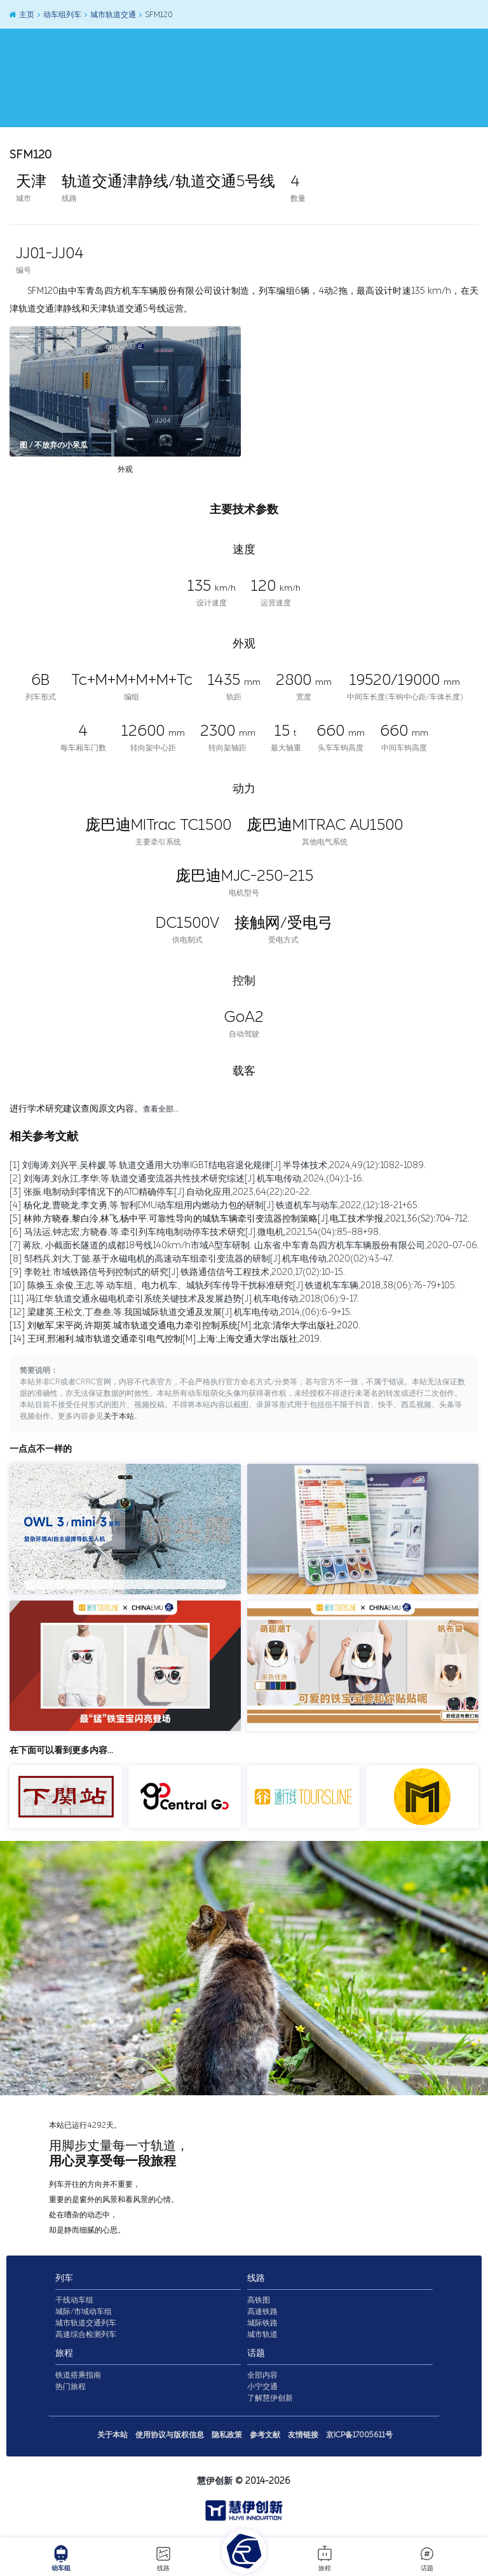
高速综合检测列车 (85, 2334)
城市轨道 (262, 2334)
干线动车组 (74, 2300)
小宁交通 (262, 2386)
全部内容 (262, 2375)
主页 (21, 14)
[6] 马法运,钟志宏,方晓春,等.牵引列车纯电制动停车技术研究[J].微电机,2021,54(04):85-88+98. (195, 1232)
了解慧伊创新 (270, 2397)
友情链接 (303, 2434)
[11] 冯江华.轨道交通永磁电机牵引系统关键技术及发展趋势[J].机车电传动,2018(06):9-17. (184, 1298)
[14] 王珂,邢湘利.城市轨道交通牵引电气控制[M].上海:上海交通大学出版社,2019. (166, 1338)
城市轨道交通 (109, 14)
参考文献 (265, 2434)
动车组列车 (58, 14)
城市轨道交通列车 (85, 2322)
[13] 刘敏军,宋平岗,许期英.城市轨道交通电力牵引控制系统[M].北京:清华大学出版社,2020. (185, 1325)
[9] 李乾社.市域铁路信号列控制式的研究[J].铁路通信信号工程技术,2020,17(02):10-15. (177, 1272)
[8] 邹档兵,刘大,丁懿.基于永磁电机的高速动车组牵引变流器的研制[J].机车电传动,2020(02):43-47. (201, 1258)
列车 (64, 2278)
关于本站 (119, 1416)
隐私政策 (227, 2434)
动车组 (61, 2558)
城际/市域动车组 (83, 2311)
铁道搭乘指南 (78, 2375)
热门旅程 (70, 2386)
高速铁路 (262, 2311)
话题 (427, 2558)
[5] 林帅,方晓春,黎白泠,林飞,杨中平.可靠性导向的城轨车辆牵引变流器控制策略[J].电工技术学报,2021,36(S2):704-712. (240, 1218)
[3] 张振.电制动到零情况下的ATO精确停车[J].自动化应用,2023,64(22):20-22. (160, 1192)
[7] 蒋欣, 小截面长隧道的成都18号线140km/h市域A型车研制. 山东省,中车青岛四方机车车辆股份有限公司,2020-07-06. (244, 1245)
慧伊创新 (215, 2481)
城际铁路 (262, 2322)
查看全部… (161, 1109)
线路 (163, 2558)
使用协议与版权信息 (169, 2434)
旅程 (324, 2558)
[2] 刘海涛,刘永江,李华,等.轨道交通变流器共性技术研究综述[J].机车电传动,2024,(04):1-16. (187, 1178)
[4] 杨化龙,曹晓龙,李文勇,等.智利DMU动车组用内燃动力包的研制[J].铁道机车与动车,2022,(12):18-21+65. (214, 1205)
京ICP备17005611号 (359, 2434)
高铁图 (258, 2300)
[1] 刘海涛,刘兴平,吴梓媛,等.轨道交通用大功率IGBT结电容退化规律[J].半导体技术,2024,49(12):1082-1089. (218, 1165)
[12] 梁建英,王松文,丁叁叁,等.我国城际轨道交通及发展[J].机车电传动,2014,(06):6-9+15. (181, 1312)
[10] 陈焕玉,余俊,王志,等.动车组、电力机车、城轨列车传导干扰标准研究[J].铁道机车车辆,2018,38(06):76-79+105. (233, 1285)
